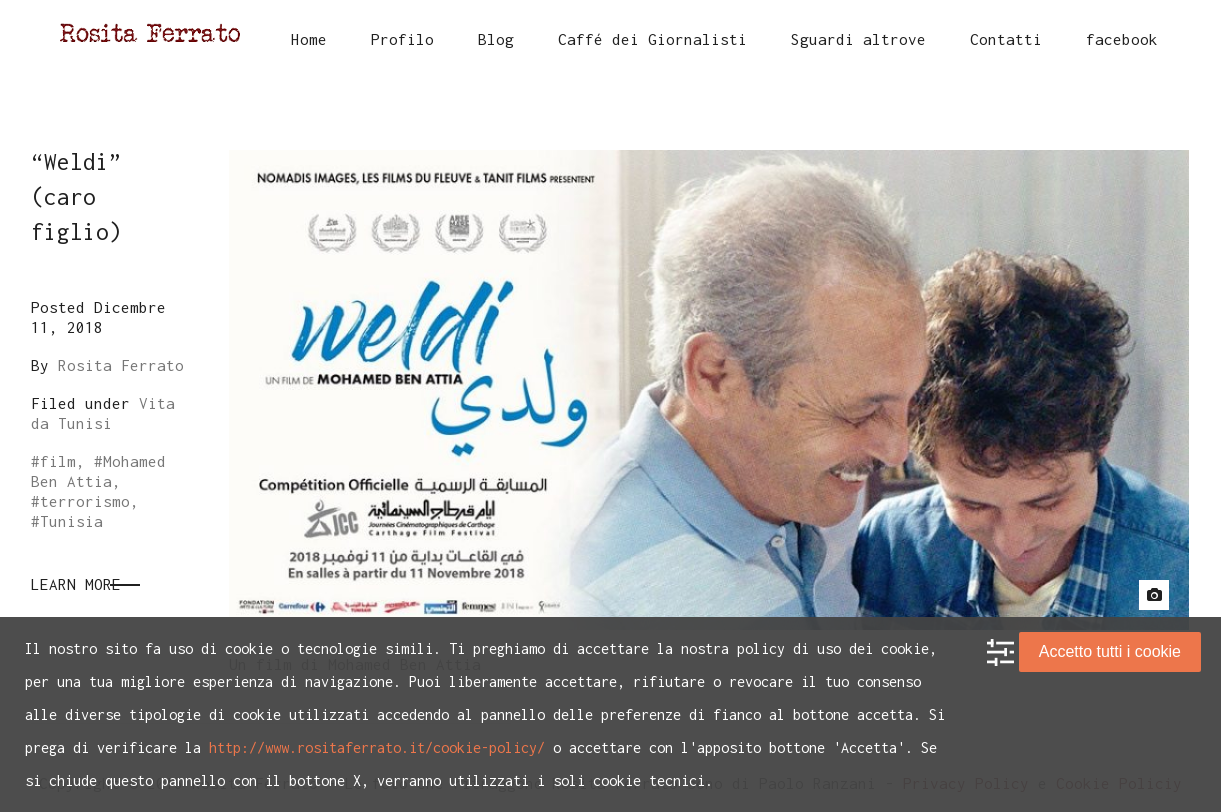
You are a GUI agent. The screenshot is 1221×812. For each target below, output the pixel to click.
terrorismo (85, 501)
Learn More (76, 584)
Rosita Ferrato (121, 365)
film (58, 461)
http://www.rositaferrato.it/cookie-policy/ (377, 747)
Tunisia (71, 521)
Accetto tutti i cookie (1110, 651)
